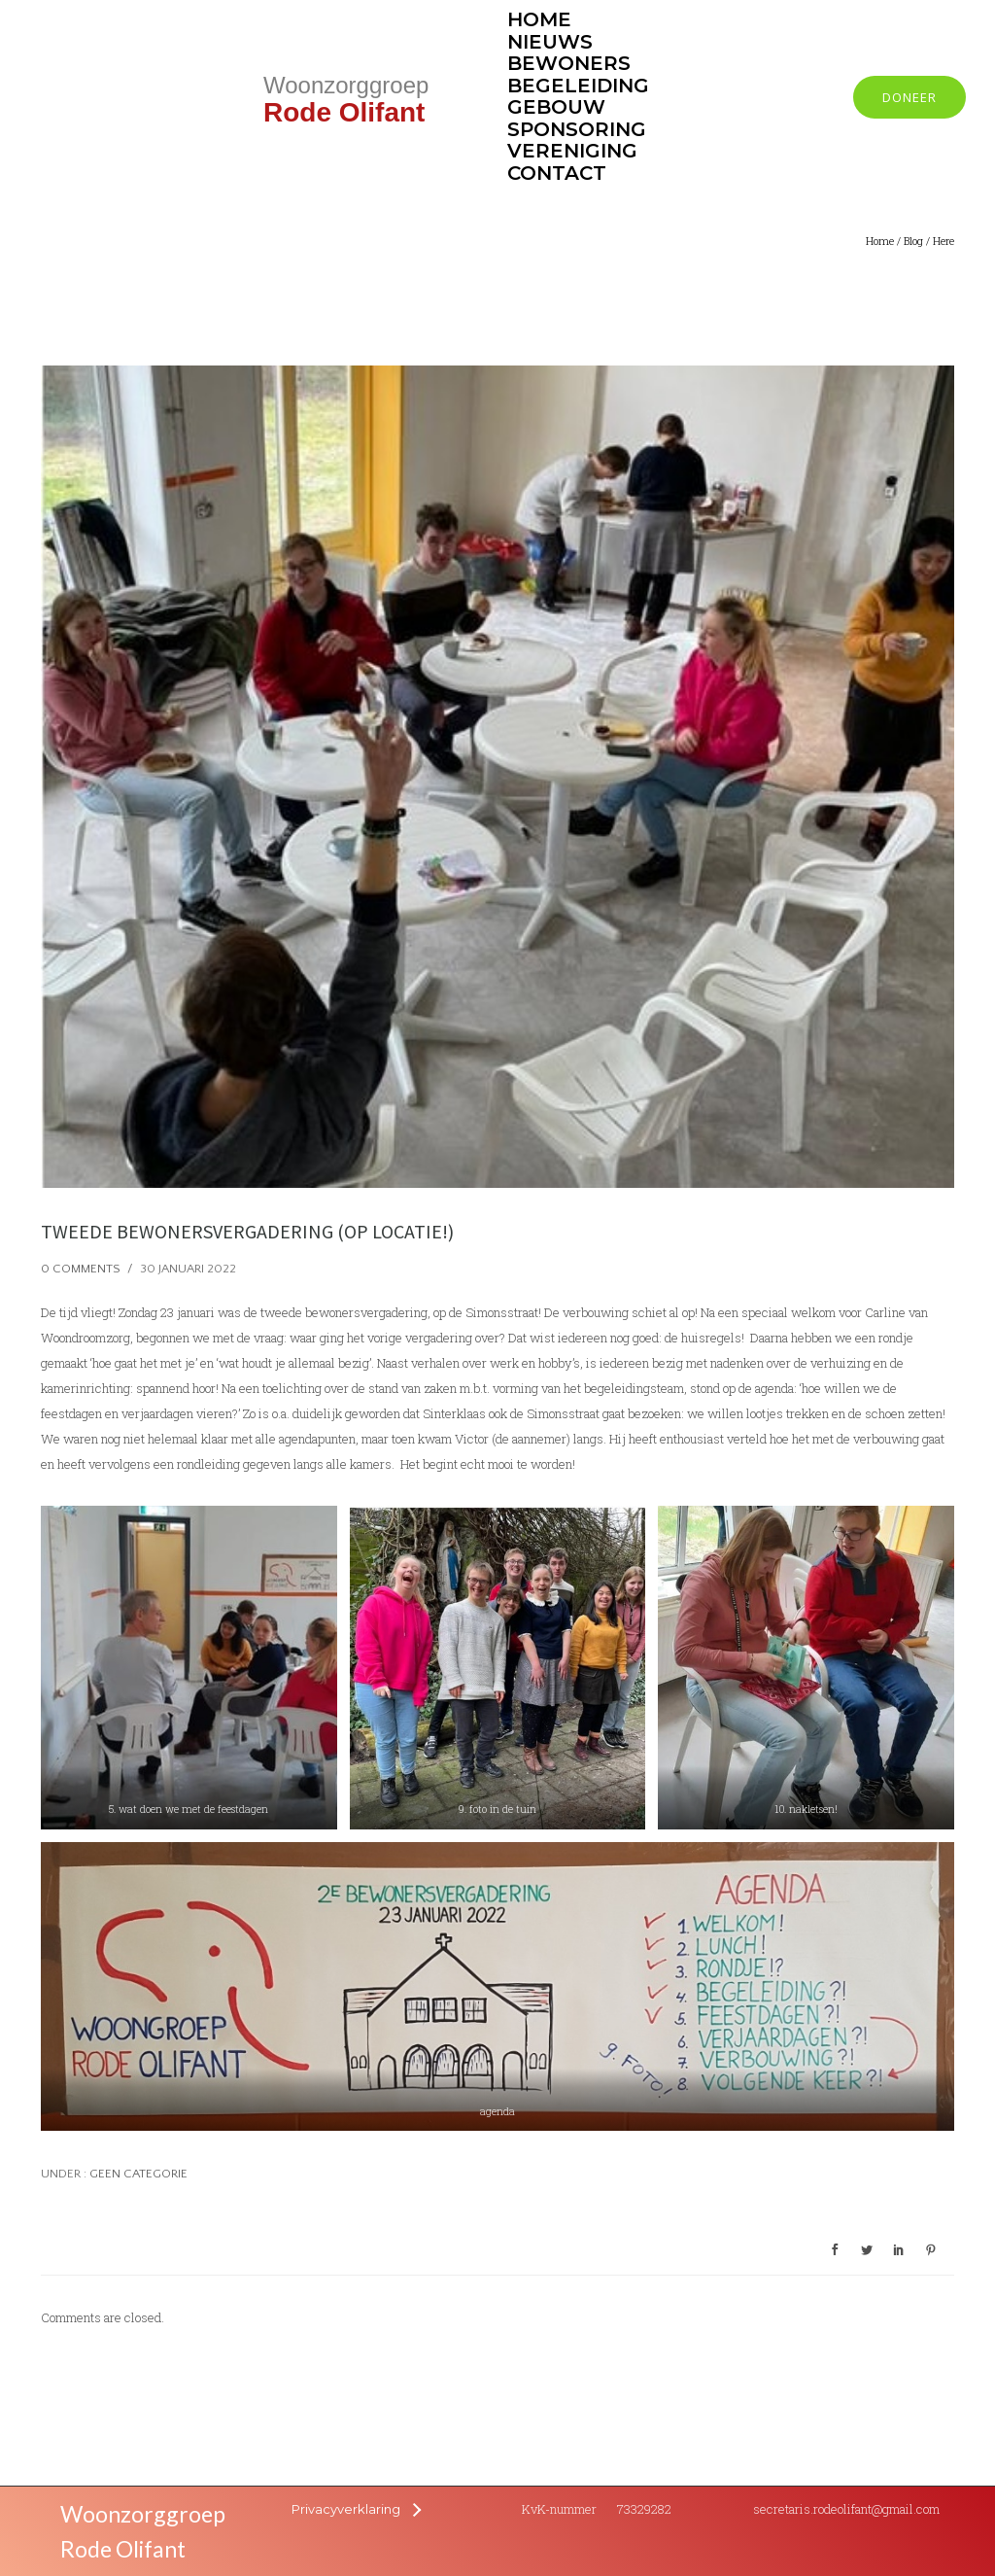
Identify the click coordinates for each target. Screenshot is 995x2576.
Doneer (909, 97)
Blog (913, 240)
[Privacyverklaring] (356, 2509)
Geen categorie (137, 2173)
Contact (556, 173)
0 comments (80, 1268)
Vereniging (572, 150)
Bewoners (569, 63)
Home (880, 240)
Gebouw (556, 107)
